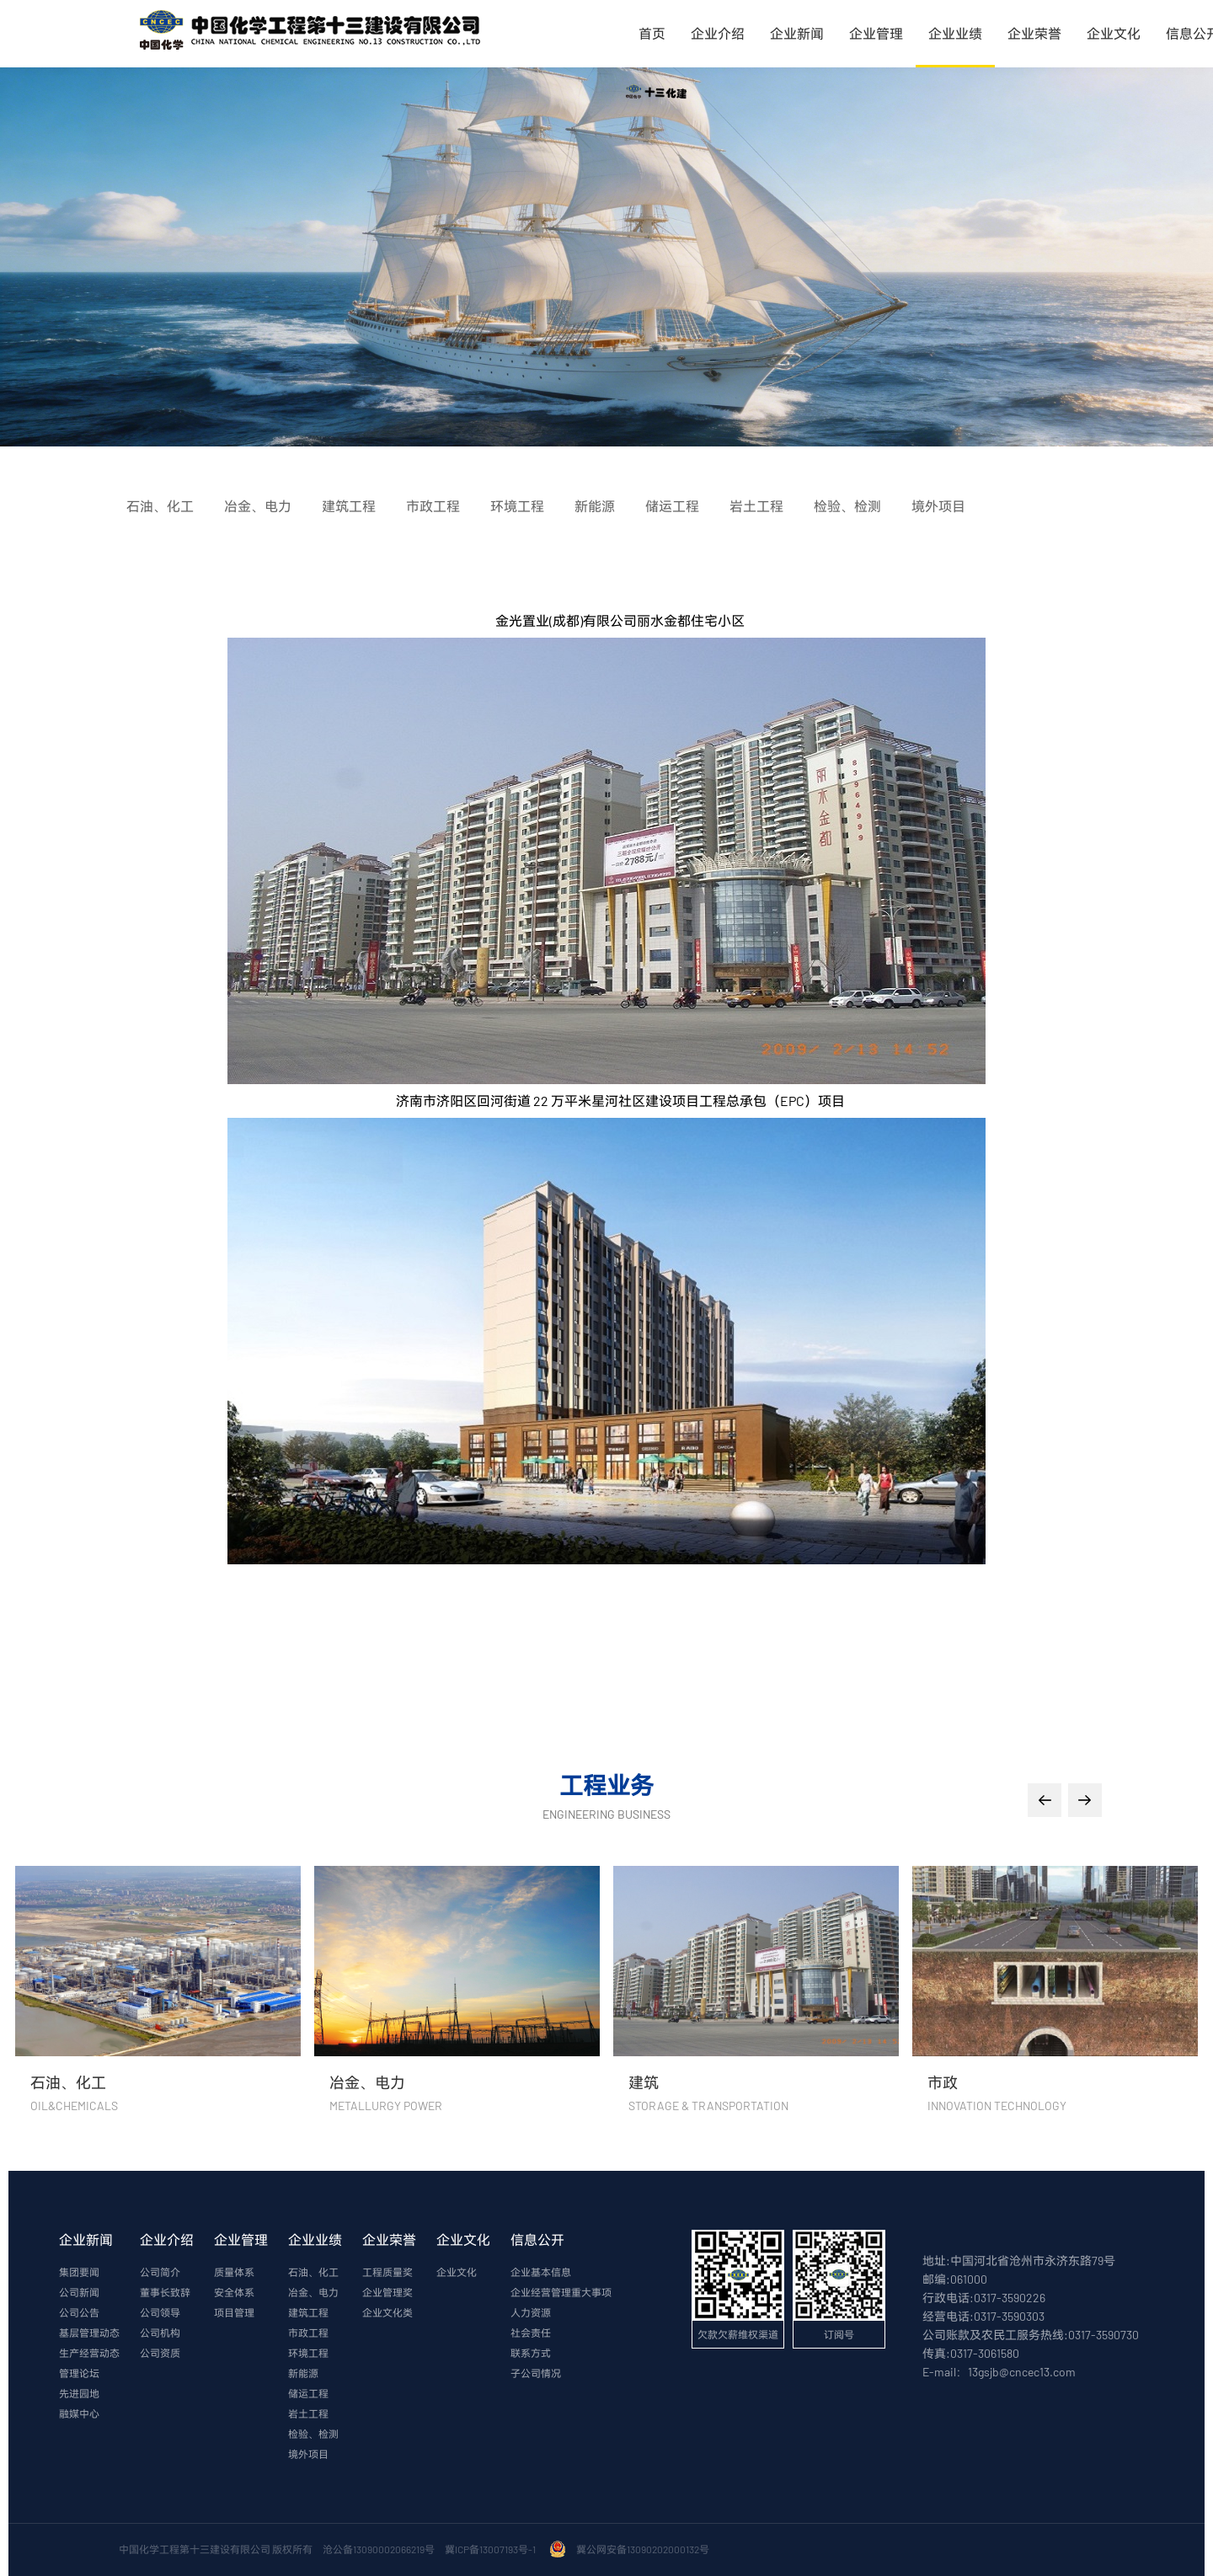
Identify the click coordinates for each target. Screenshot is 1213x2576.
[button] (1044, 1800)
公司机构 (160, 2332)
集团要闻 (79, 2272)
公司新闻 (79, 2292)
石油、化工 (313, 2272)
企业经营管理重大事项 (561, 2292)
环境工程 (308, 2353)
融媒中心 (79, 2413)
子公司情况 (535, 2373)
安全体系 (234, 2292)
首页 (652, 33)
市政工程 (308, 2332)
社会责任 (530, 2332)
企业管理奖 (387, 2292)
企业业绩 (955, 33)
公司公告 (79, 2312)
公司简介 (160, 2272)
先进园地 (79, 2393)
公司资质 (160, 2353)
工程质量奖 (387, 2272)
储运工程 (308, 2393)
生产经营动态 (89, 2353)
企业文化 (1114, 33)
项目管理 (234, 2312)
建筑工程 (308, 2312)
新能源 (303, 2373)
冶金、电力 (313, 2292)
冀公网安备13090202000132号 (644, 2549)
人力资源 (530, 2312)
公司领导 (160, 2312)
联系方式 (530, 2353)
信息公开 (537, 2239)
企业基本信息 (540, 2272)
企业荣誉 (1034, 33)
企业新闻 (797, 33)
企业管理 (876, 33)
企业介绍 (718, 33)
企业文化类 (387, 2312)
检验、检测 (313, 2434)
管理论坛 (79, 2373)
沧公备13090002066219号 (379, 2549)
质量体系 (234, 2272)
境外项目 (308, 2454)
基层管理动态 (89, 2332)
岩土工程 (308, 2413)
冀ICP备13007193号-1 (492, 2549)
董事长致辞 (165, 2292)
